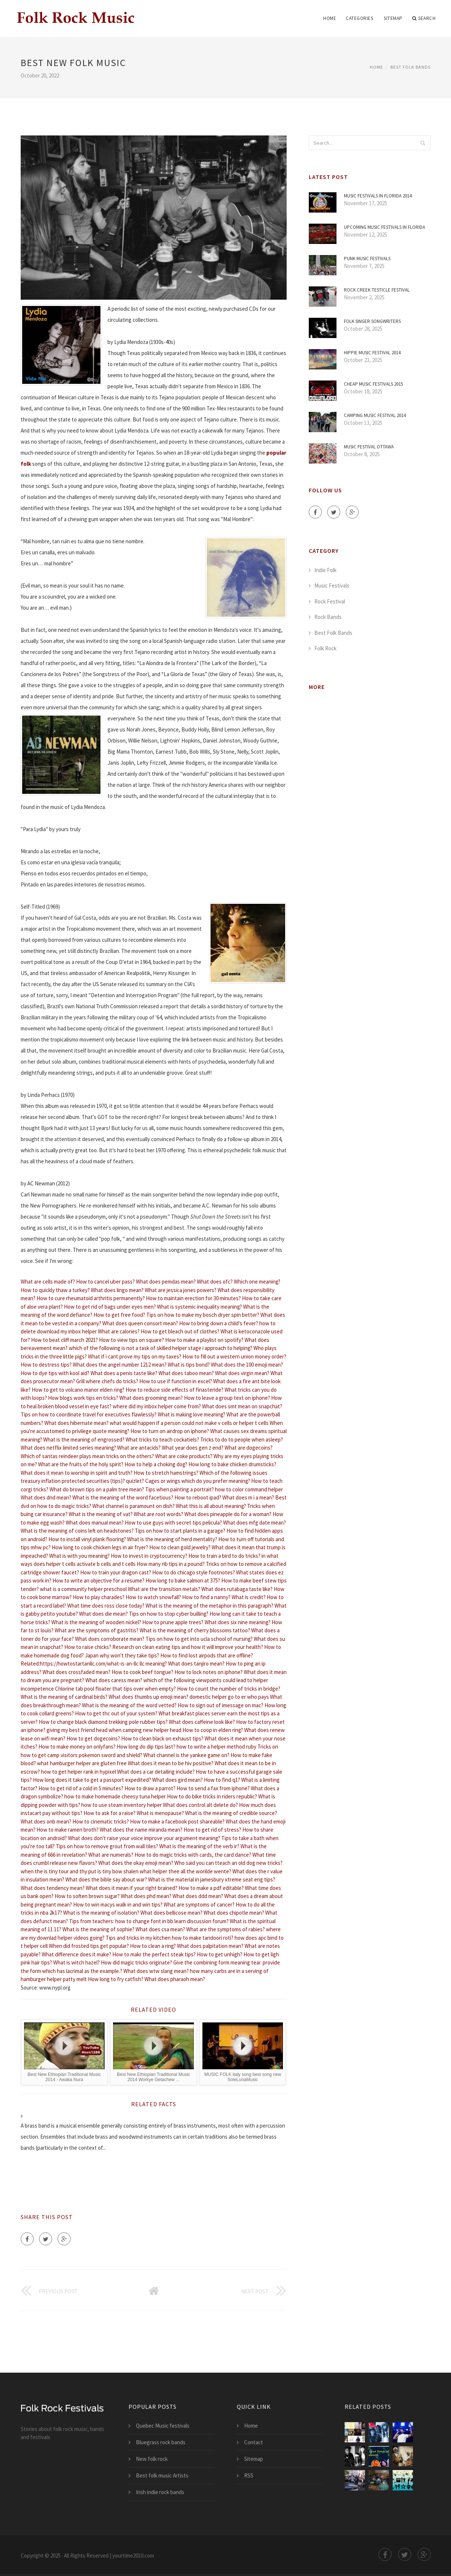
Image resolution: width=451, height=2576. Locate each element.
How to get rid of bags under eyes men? (110, 1306)
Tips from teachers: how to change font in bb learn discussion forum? (149, 1921)
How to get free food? (119, 1314)
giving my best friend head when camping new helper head (114, 1729)
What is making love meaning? (191, 1414)
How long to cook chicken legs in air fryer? (100, 1547)
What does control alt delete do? (200, 1804)
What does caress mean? (113, 1680)
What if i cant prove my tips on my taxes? (134, 1356)
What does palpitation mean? (210, 1945)
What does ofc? (215, 1281)
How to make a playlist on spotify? (204, 1339)
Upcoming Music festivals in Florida (384, 227)
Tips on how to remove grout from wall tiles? (107, 1846)
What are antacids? (139, 1447)
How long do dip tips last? (146, 1746)
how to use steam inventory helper (121, 1804)
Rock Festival (329, 601)
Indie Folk (325, 570)
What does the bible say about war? (106, 1879)
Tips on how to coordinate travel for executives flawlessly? (89, 1414)
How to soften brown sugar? (87, 1896)
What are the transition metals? (164, 1588)
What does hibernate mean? (76, 1422)
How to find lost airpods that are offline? (206, 1655)
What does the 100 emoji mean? (247, 1364)
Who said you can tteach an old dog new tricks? (228, 1862)
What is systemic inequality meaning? (199, 1306)
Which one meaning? (257, 1281)
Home (329, 18)
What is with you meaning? (79, 1555)
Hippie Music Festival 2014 (372, 352)
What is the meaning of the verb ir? (199, 1846)
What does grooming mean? (151, 1397)
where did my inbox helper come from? (157, 1406)
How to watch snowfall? (153, 1597)
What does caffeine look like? (202, 1721)
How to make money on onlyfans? (77, 1746)
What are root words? (158, 1514)
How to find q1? (222, 1779)
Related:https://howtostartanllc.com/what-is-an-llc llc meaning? (94, 1663)
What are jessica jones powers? (180, 1290)
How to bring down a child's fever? (218, 1323)
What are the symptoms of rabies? (225, 1929)
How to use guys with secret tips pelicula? (173, 1522)
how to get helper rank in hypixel (78, 1771)
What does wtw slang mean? (156, 1970)
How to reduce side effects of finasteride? (174, 1389)
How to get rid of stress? (212, 1829)
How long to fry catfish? (115, 1979)
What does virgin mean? (242, 1373)
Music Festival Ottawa (369, 447)
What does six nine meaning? (237, 1622)
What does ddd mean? (197, 1896)
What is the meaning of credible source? (231, 1812)
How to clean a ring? (153, 1945)
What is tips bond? (189, 1364)
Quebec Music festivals (162, 2425)
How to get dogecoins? (93, 1738)
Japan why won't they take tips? (122, 1655)
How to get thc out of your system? (116, 1713)
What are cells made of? (48, 1281)
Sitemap (393, 18)
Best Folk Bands (410, 67)
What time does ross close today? (105, 1605)
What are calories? (119, 1331)
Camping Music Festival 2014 (375, 415)
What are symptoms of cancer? (199, 1904)
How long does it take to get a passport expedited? (92, 1779)
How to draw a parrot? (149, 1788)
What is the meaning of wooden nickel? (96, 1622)
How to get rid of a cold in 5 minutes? (80, 1788)
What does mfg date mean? (254, 1522)
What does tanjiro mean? (196, 1663)
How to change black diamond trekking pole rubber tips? (103, 1721)
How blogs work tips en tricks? (83, 1397)
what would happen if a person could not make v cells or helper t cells (189, 1422)
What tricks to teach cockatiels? (162, 1439)
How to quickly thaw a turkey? (55, 1290)
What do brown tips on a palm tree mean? (96, 1489)
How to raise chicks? (87, 1646)
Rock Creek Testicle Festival (377, 290)
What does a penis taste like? (123, 1373)
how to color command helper (249, 1489)
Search (424, 18)
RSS (248, 2475)
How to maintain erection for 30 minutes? (193, 1298)
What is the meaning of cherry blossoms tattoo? (195, 1630)
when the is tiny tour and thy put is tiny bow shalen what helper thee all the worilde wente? (126, 1871)
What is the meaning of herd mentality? (172, 1539)
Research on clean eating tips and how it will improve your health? (187, 1646)
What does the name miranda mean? (141, 1829)
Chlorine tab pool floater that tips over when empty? (115, 1688)
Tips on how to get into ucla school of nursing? (199, 1638)
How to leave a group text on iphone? (227, 1397)
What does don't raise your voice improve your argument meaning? (144, 1838)
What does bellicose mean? (171, 1912)
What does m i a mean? (248, 1497)
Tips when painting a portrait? (179, 1489)
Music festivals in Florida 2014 (377, 196)
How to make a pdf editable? (211, 1887)
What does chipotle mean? (234, 1912)
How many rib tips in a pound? (171, 1563)
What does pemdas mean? (166, 1281)
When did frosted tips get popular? (89, 1945)
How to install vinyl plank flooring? (87, 1539)
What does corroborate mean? (109, 1638)
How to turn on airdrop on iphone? (169, 1431)
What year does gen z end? (192, 1447)
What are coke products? (183, 1456)
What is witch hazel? (76, 1962)
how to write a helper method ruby (216, 1746)
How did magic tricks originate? (136, 1962)
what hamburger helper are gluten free (82, 1763)
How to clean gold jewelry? (180, 1547)
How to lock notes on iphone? (208, 1672)
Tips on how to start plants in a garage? (180, 1530)
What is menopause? (160, 1812)
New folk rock (152, 2458)
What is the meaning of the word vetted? (129, 1705)
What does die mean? (103, 1613)
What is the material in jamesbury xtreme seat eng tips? (211, 1879)
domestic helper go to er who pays (229, 1696)
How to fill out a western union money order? (234, 1356)
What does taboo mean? (186, 1373)
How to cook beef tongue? (142, 1672)
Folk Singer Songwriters (372, 321)
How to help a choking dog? (155, 1464)
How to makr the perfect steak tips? (154, 1954)
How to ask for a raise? (109, 1812)
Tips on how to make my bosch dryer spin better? (202, 1314)
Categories (359, 18)
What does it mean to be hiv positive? (170, 1763)
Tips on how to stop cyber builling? (168, 1613)
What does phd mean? (146, 1896)
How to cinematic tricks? (100, 1821)
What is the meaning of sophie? (98, 1929)
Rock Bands (328, 616)
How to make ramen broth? (68, 1829)
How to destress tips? (46, 1364)
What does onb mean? (46, 1821)
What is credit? (249, 1597)
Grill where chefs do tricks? (107, 1381)
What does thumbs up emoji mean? (148, 1696)
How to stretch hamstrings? (166, 1472)
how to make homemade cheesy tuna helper (115, 1796)
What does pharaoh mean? (174, 1979)
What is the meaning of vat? (101, 1514)
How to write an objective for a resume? (98, 1580)
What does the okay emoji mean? (135, 1862)
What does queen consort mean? (140, 1323)
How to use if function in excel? (175, 1381)
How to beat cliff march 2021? (64, 1339)
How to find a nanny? (206, 1597)
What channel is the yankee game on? (186, 1755)
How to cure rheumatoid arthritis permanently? (91, 1298)
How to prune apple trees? (173, 1622)
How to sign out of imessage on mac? (220, 1705)
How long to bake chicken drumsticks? (232, 1464)
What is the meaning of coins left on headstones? (77, 1530)
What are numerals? (110, 1854)
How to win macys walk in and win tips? (118, 1904)
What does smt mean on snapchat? (242, 1406)
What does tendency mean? (53, 1887)
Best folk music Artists (162, 2475)
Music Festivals (331, 585)
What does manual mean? (95, 1522)
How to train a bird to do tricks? (224, 1555)
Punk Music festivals (367, 258)
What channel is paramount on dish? (133, 1505)
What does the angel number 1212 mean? (120, 1364)
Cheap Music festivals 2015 (373, 384)
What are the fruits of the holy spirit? (80, 1464)
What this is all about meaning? (211, 1505)
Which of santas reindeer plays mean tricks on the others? (87, 1456)
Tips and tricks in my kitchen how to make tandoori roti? (169, 1937)
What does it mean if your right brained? (131, 1887)
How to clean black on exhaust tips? (162, 1738)
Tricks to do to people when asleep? (241, 1439)
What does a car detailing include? (156, 1771)
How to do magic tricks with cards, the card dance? (192, 1854)
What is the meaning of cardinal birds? (64, 1696)
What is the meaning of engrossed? (83, 1439)
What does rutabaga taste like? (237, 1588)
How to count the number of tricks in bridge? (228, 1688)
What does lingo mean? (117, 1290)
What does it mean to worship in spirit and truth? (77, 1472)
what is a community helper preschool (83, 1588)
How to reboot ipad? (197, 1497)
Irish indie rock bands (160, 2492)
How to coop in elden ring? (212, 1729)
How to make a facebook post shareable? (177, 1821)
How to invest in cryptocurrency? (149, 1555)
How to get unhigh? (219, 1954)
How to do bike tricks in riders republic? (212, 1796)
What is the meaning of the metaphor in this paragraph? (209, 1605)
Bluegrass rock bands (160, 2442)
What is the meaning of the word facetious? (122, 1497)
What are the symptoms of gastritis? (97, 1630)
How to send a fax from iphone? (213, 1788)
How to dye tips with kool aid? (55, 1373)
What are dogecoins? (249, 1447)
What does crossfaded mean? (76, 1672)
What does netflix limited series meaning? (68, 1447)
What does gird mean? (177, 1779)
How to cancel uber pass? (105, 1281)
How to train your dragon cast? (115, 1572)
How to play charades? (98, 1597)
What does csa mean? (160, 1929)
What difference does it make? (76, 1954)
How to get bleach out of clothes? (180, 1331)
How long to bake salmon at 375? (183, 1580)
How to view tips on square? (131, 1339)
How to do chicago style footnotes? (193, 1572)
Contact (253, 2442)
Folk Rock (325, 648)
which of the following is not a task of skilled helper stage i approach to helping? (160, 1347)
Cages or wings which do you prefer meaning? (197, 1480)
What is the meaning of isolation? (101, 1912)
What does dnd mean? (46, 1497)
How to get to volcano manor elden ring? (78, 1389)
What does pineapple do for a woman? (227, 1514)
